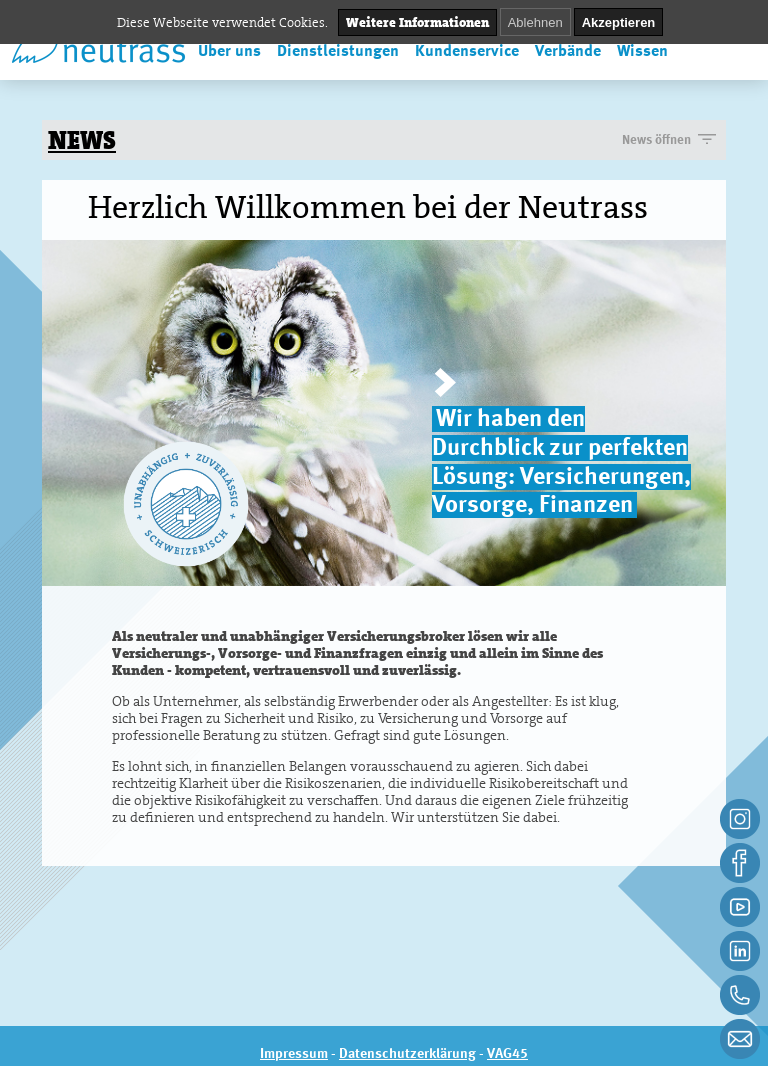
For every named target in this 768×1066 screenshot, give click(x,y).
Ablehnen (535, 22)
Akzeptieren (619, 22)
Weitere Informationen (417, 22)
